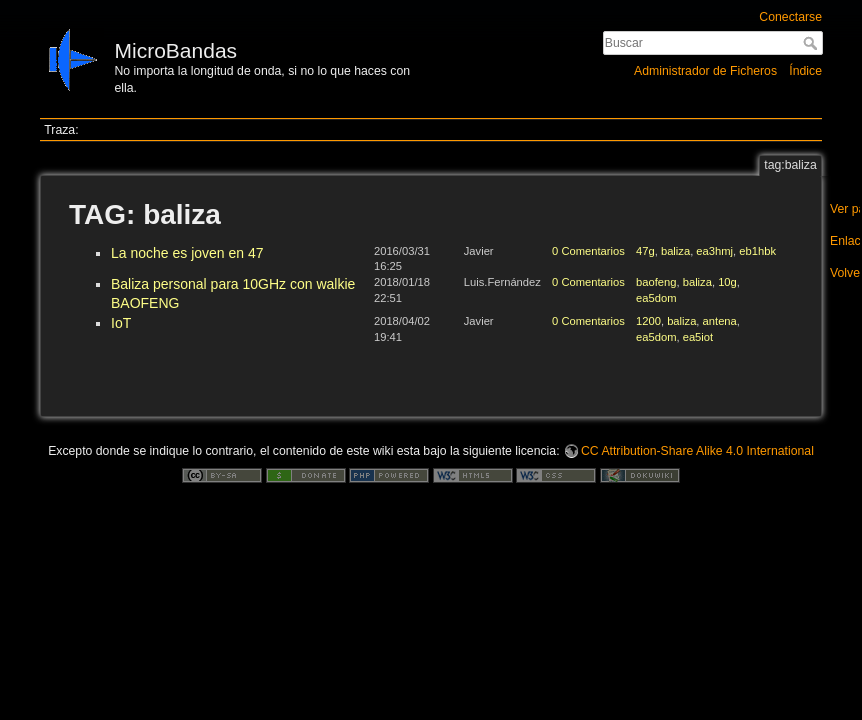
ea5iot (698, 337)
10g (727, 282)
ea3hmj (714, 251)
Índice (805, 71)
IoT (121, 323)
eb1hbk (757, 251)
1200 (648, 321)
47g (645, 251)
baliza (675, 251)
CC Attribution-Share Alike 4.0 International (697, 451)
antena (720, 321)
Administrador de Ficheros (705, 71)
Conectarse (790, 17)
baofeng (656, 282)
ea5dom (656, 298)
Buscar (812, 43)
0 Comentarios (588, 251)
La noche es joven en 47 (187, 253)
